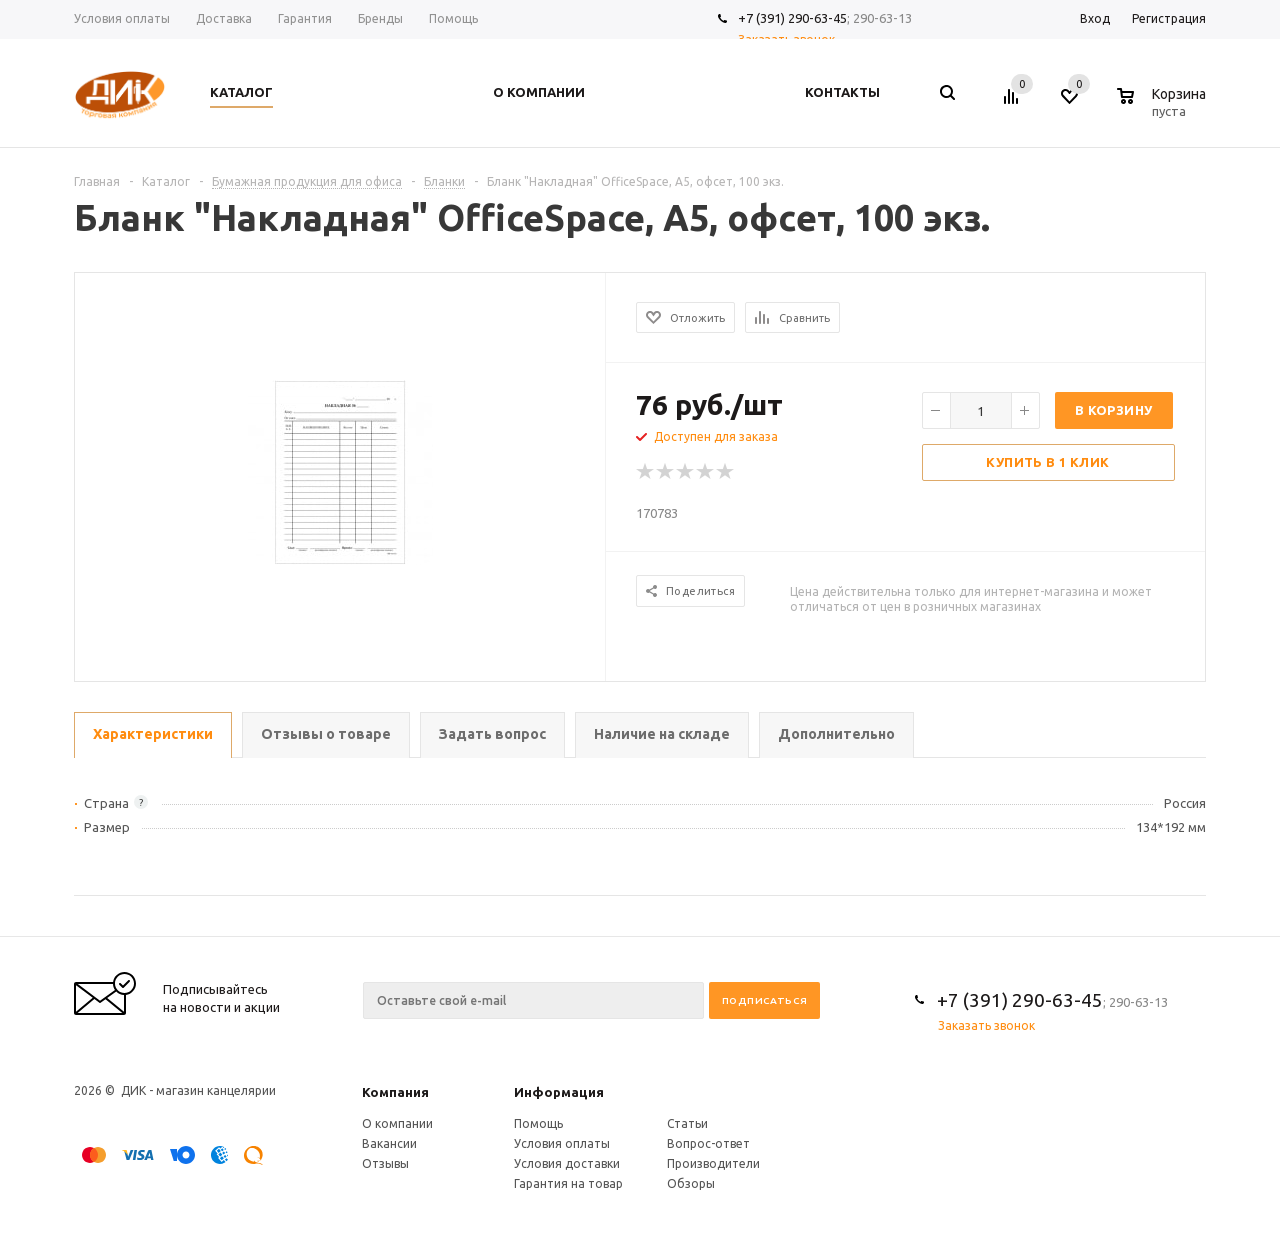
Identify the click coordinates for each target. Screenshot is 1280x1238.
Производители (713, 1163)
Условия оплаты (562, 1143)
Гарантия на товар (568, 1183)
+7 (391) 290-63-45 (792, 18)
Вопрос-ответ (708, 1143)
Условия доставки (567, 1163)
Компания (395, 1092)
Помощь (538, 1123)
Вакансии (389, 1143)
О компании (397, 1123)
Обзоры (691, 1183)
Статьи (687, 1123)
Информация (559, 1092)
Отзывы (385, 1163)
